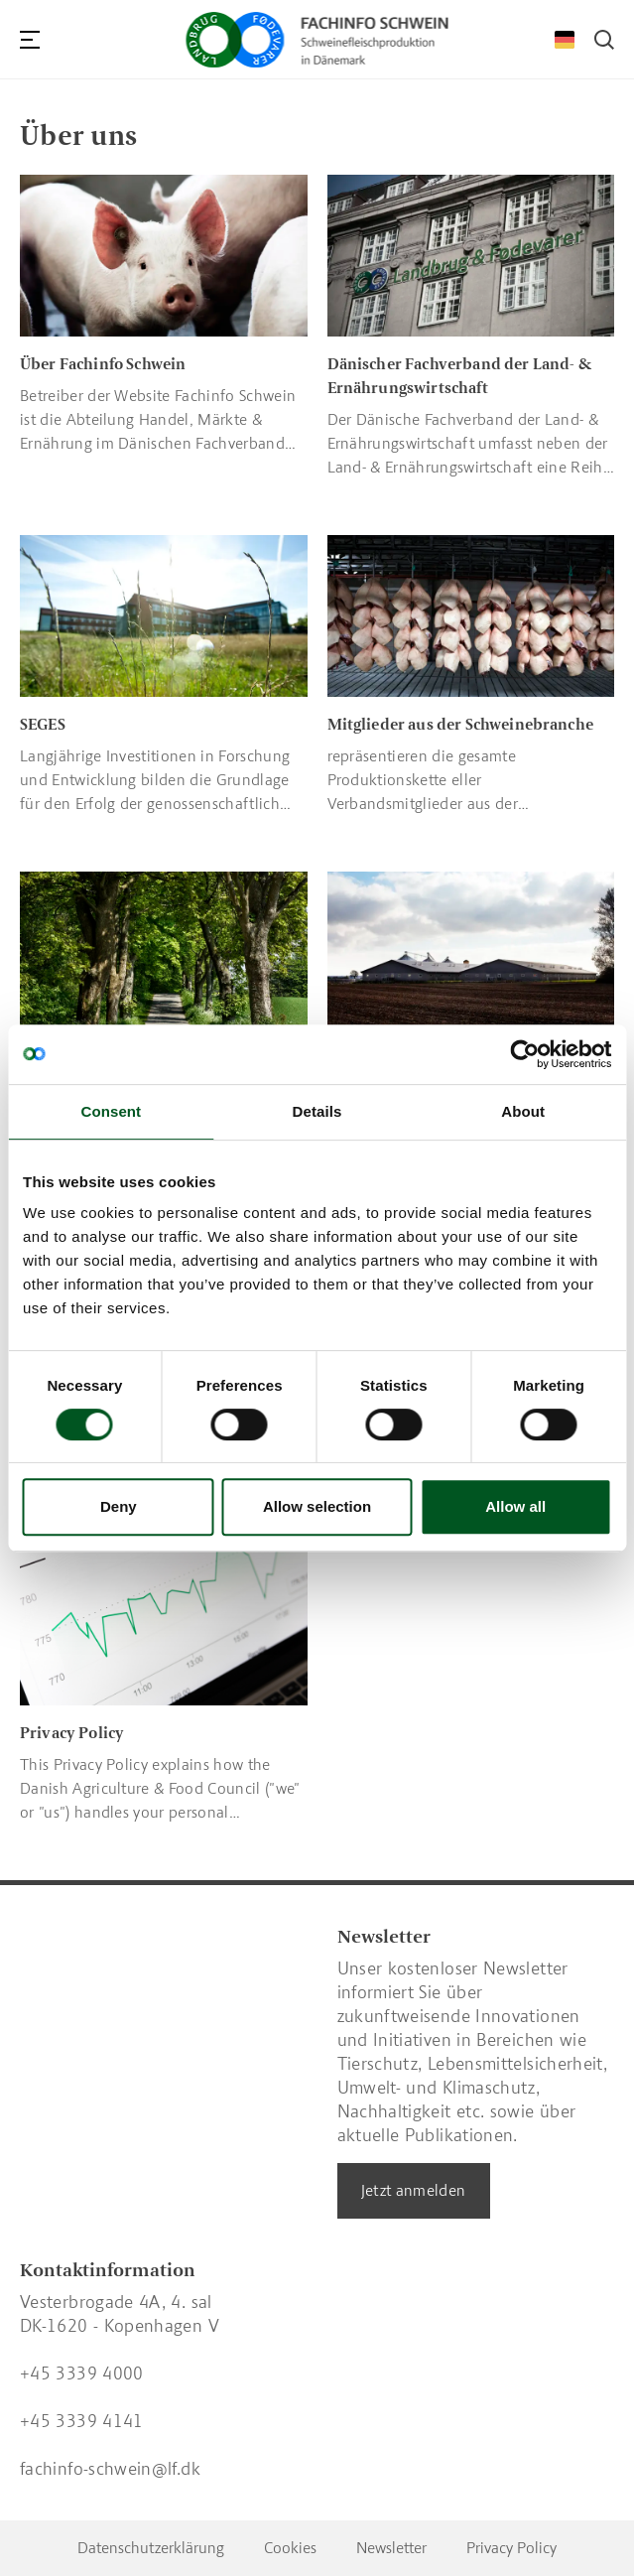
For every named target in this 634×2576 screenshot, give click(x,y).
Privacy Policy (511, 2547)
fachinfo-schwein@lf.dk (110, 2469)
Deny (118, 1506)
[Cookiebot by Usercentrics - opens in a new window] (524, 1054)
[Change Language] (564, 40)
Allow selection (317, 1506)
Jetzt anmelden (413, 2190)
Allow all (515, 1506)
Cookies (290, 2547)
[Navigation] (30, 39)
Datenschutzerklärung (150, 2547)
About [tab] (523, 1111)
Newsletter (391, 2547)
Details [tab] (317, 1111)
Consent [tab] (110, 1111)
